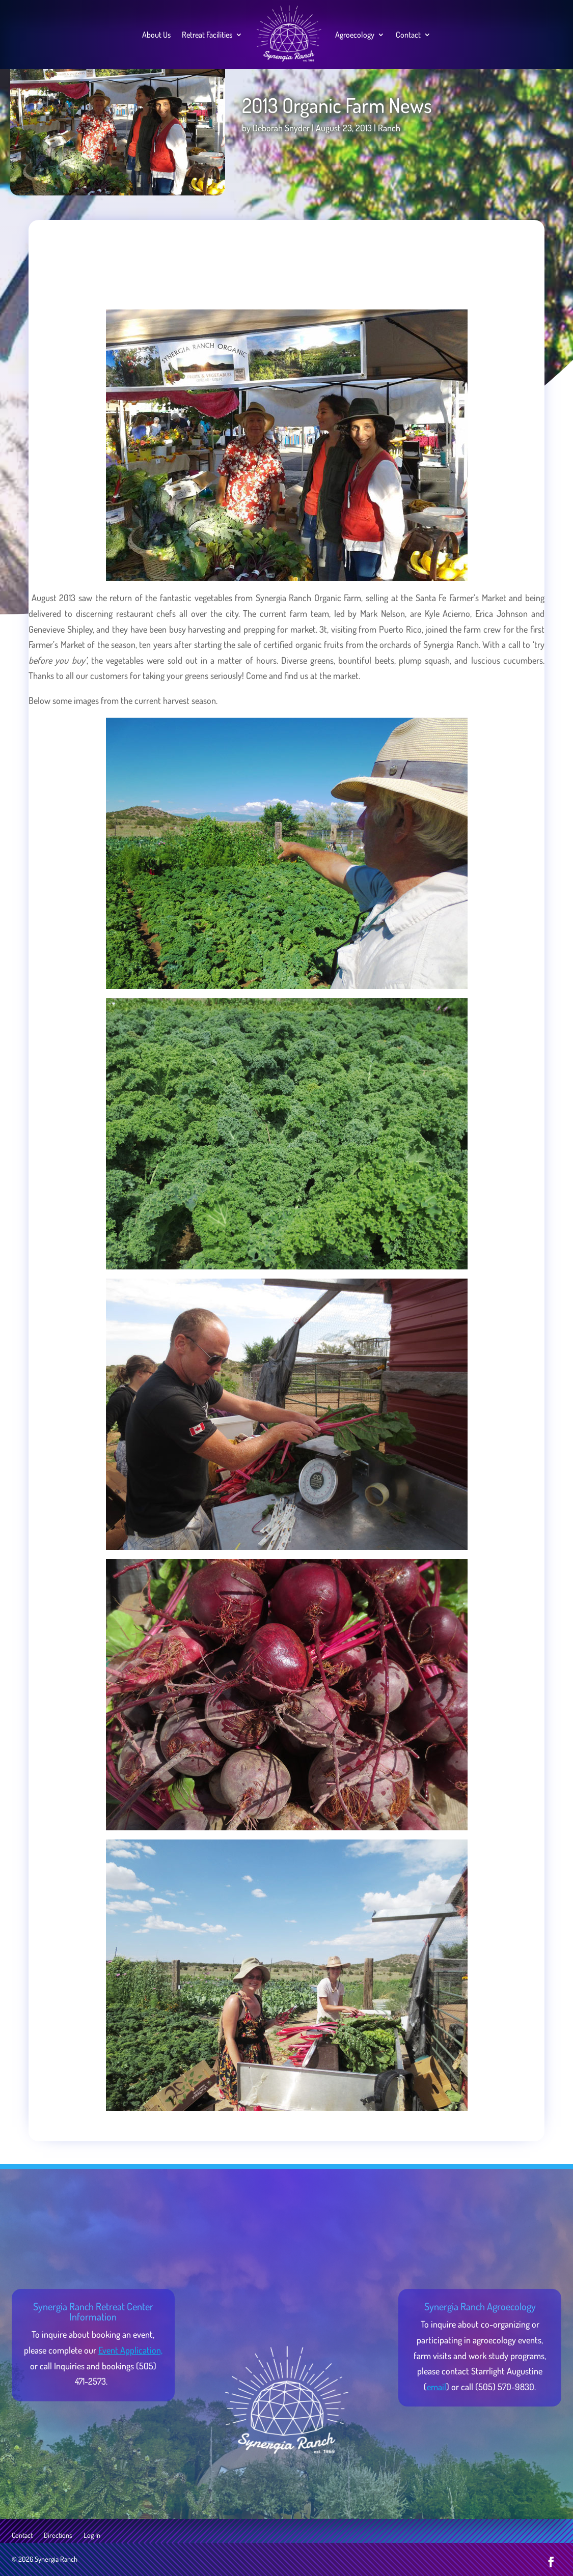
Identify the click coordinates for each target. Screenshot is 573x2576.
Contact (408, 35)
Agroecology (354, 35)
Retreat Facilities (207, 35)
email (436, 2386)
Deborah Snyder (281, 127)
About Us (156, 35)
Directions (58, 2535)
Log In (92, 2535)
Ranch (389, 127)
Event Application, (130, 2350)
